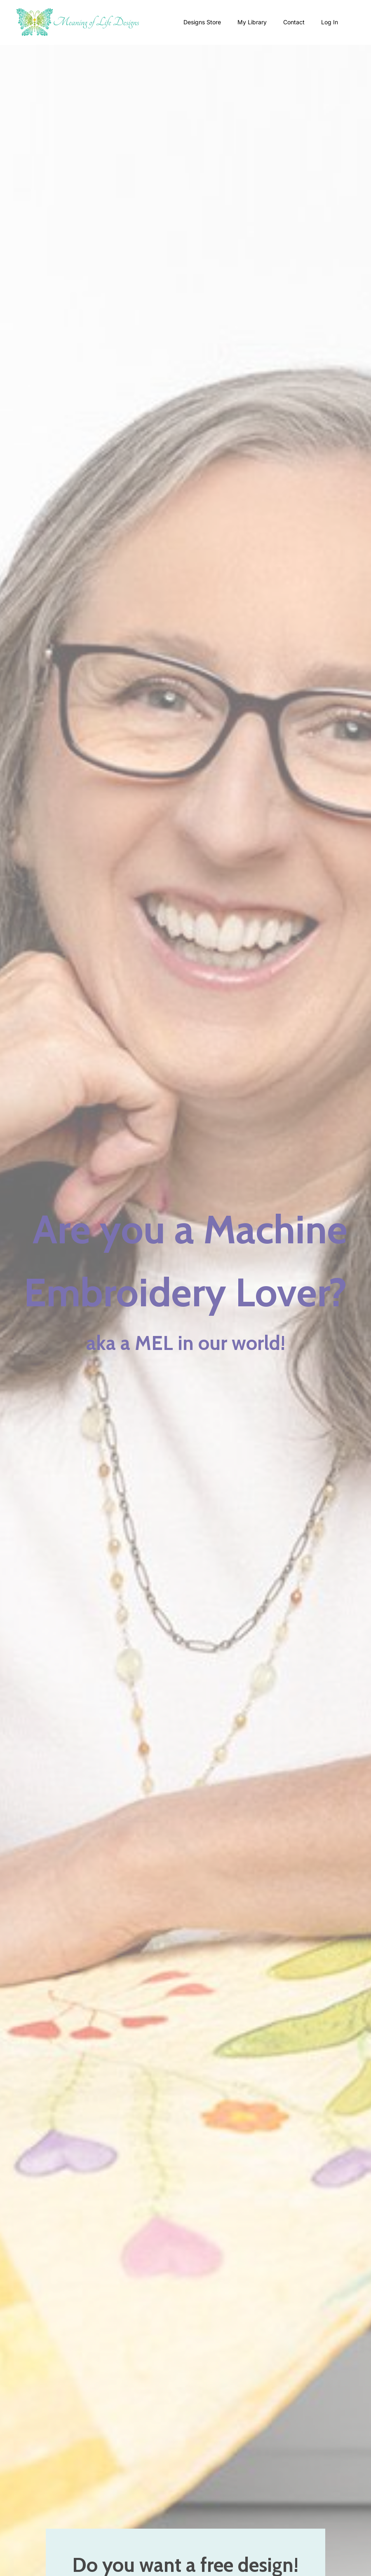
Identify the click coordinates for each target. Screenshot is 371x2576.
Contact (294, 22)
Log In (329, 22)
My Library (252, 22)
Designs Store (202, 22)
